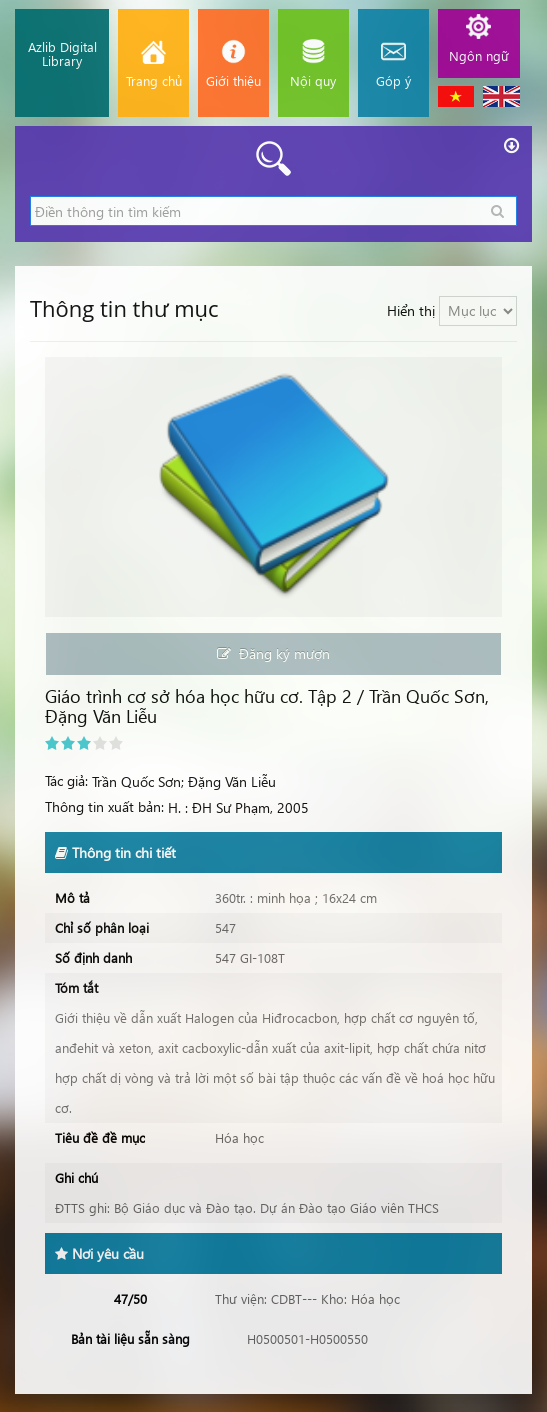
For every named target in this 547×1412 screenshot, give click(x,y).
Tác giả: (66, 780)
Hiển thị (411, 310)
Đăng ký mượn (273, 653)
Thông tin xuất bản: (104, 806)
